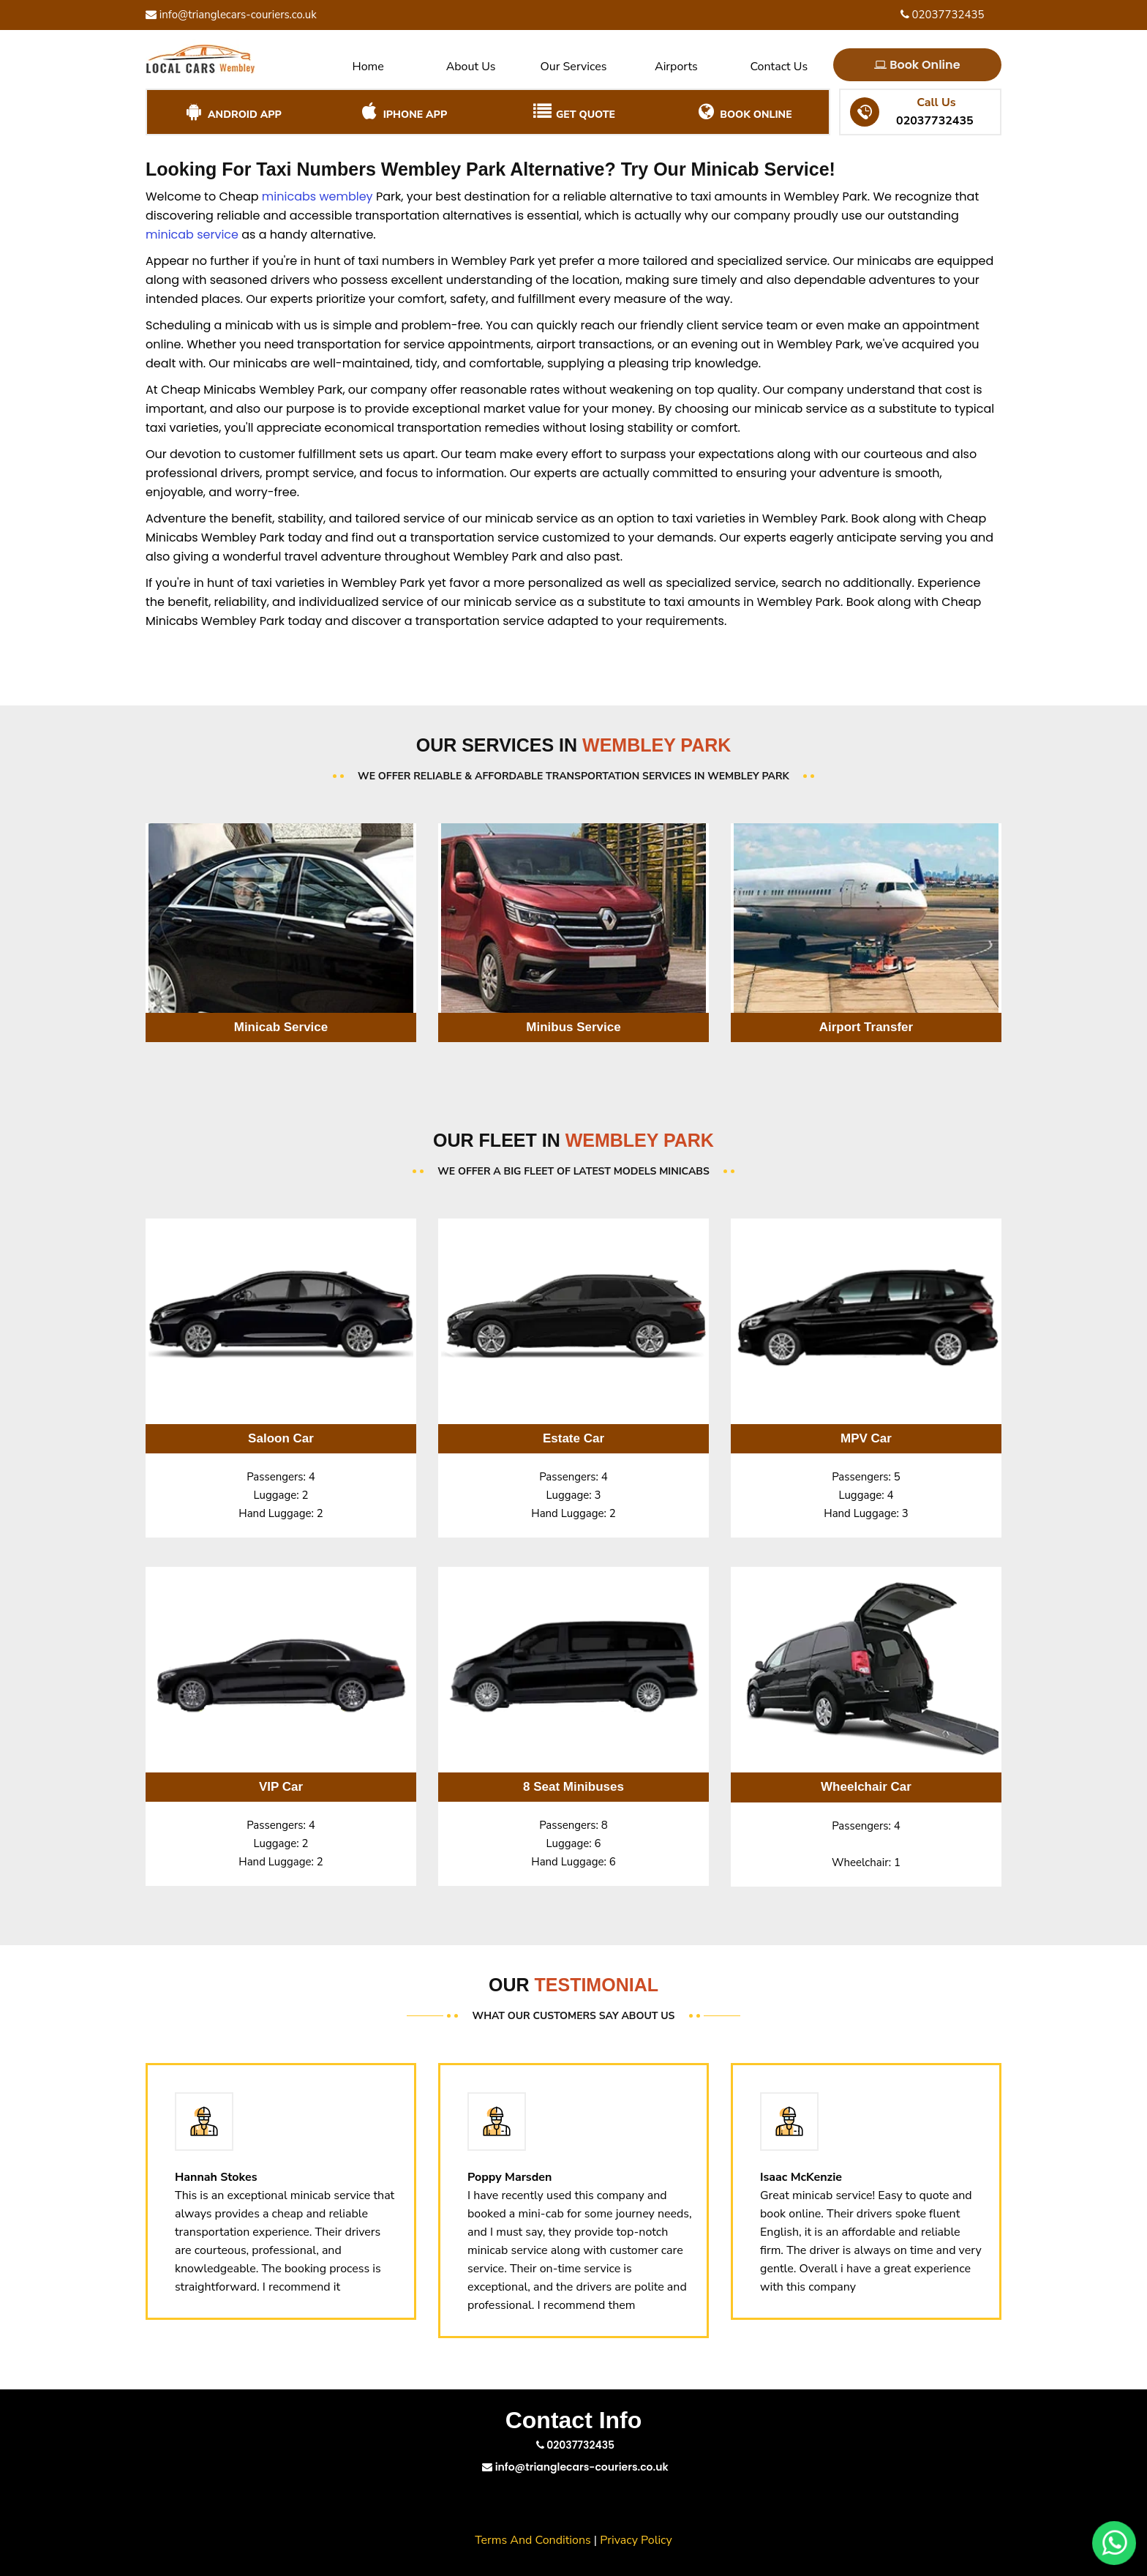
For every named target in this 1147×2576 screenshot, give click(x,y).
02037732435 (942, 14)
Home (368, 67)
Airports (676, 67)
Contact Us (779, 67)
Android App (232, 112)
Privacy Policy (636, 2540)
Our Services (573, 67)
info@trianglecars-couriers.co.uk (231, 14)
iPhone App (402, 112)
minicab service (192, 234)
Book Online (918, 64)
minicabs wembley (317, 196)
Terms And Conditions (533, 2540)
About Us (471, 67)
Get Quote (573, 112)
